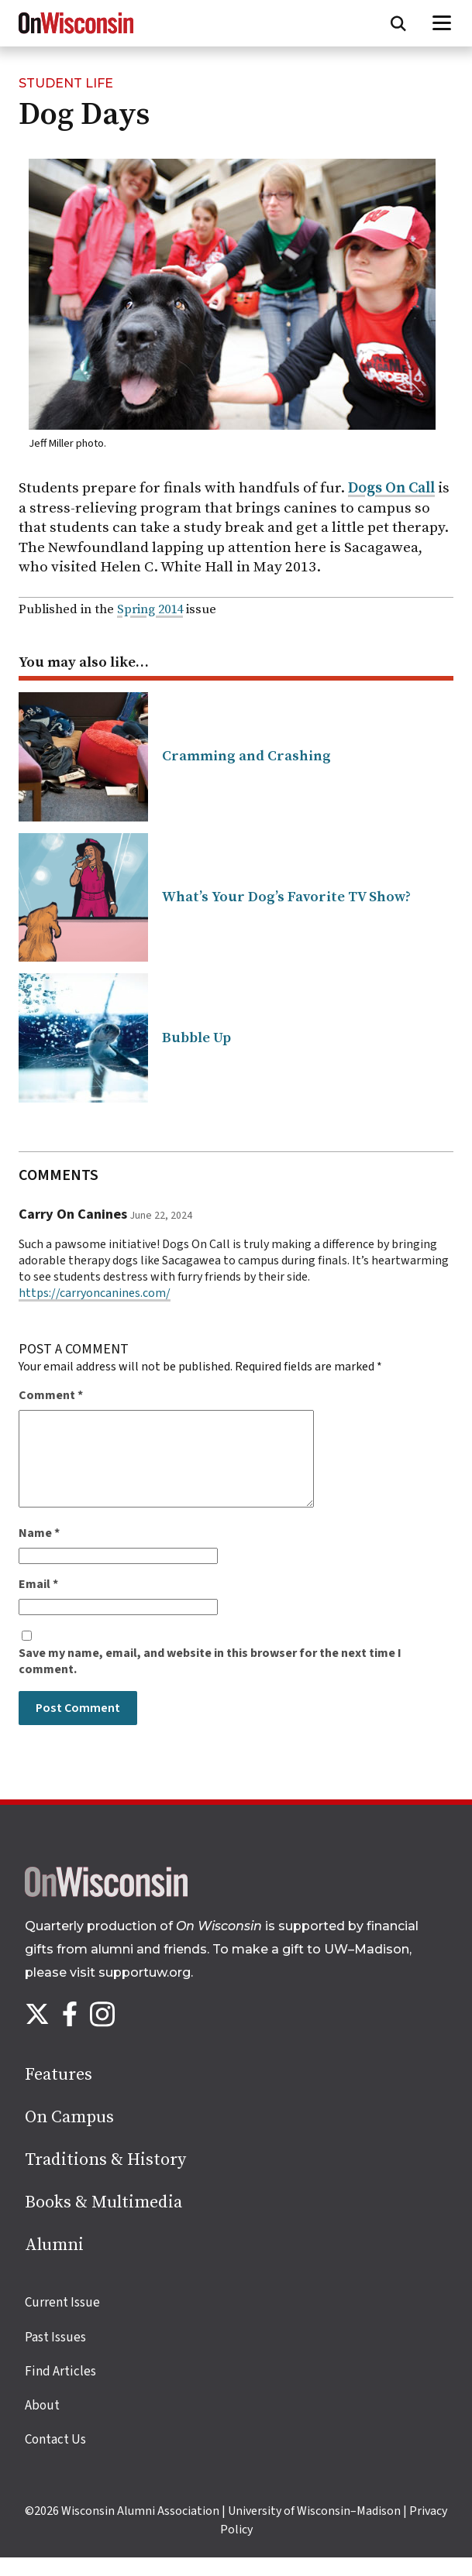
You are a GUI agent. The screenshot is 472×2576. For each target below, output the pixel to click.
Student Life (66, 83)
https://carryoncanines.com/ (95, 1293)
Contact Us (55, 2458)
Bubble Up (196, 1038)
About (42, 2424)
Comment (51, 1395)
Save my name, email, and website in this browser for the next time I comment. (210, 1680)
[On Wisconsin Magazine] (76, 34)
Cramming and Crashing (246, 756)
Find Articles (60, 2390)
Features (58, 2093)
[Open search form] (398, 23)
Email (38, 1603)
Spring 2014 (150, 610)
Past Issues (55, 2356)
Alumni (54, 2263)
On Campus (69, 2135)
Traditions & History (105, 2178)
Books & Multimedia (103, 2221)
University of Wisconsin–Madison (314, 2529)
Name (39, 1552)
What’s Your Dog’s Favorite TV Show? (286, 897)
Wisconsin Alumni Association (140, 2529)
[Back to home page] (106, 1911)
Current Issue (62, 2321)
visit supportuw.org (130, 1991)
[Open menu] (442, 23)
